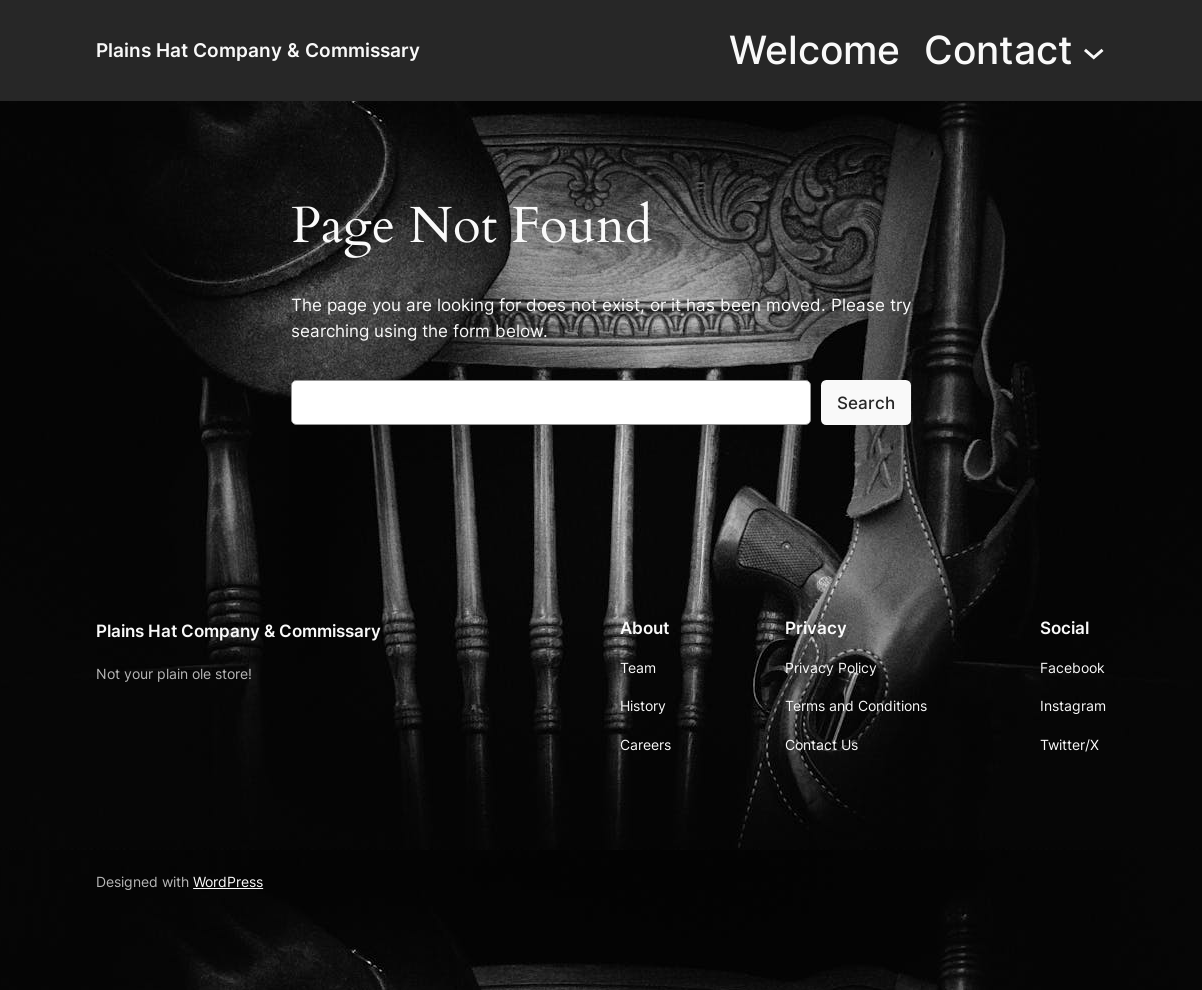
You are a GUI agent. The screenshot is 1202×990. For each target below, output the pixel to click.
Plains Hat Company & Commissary (258, 50)
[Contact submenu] (1093, 50)
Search (866, 403)
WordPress (228, 881)
